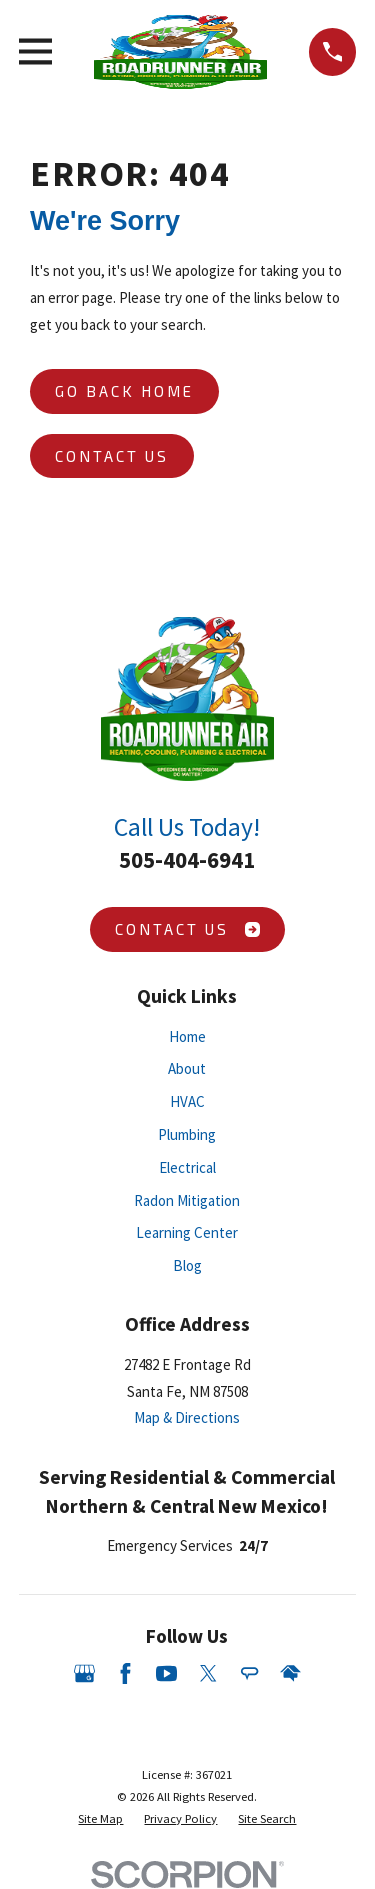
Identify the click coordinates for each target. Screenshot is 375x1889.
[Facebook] (125, 1673)
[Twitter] (208, 1673)
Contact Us (112, 456)
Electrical (187, 1167)
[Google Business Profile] (84, 1673)
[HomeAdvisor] (290, 1673)
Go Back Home (124, 391)
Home (187, 1036)
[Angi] (249, 1673)
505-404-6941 (187, 860)
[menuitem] (100, 1819)
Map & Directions (187, 1417)
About (187, 1068)
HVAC (187, 1101)
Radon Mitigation (187, 1200)
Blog (187, 1265)
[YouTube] (166, 1673)
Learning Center (187, 1232)
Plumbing (187, 1134)
